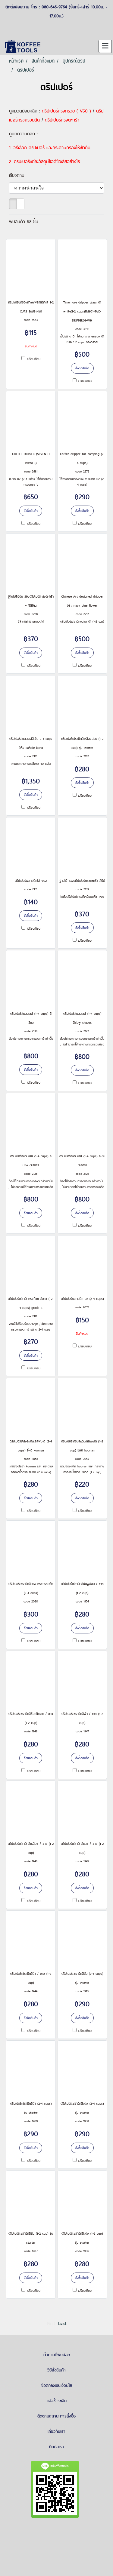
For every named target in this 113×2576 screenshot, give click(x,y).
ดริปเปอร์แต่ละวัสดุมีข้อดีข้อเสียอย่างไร (47, 161)
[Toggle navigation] (105, 46)
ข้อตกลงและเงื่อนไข (56, 2385)
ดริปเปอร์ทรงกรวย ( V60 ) (66, 111)
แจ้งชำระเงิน (57, 2400)
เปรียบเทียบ (33, 359)
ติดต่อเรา (56, 2446)
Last (62, 2323)
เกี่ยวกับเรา (56, 2431)
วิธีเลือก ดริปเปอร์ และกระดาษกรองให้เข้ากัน (51, 147)
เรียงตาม (19, 175)
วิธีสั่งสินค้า (56, 2370)
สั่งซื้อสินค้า (82, 368)
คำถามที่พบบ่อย (56, 2354)
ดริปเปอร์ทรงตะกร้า (62, 120)
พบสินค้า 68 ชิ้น (23, 221)
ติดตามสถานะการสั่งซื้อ (56, 2416)
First (51, 2323)
